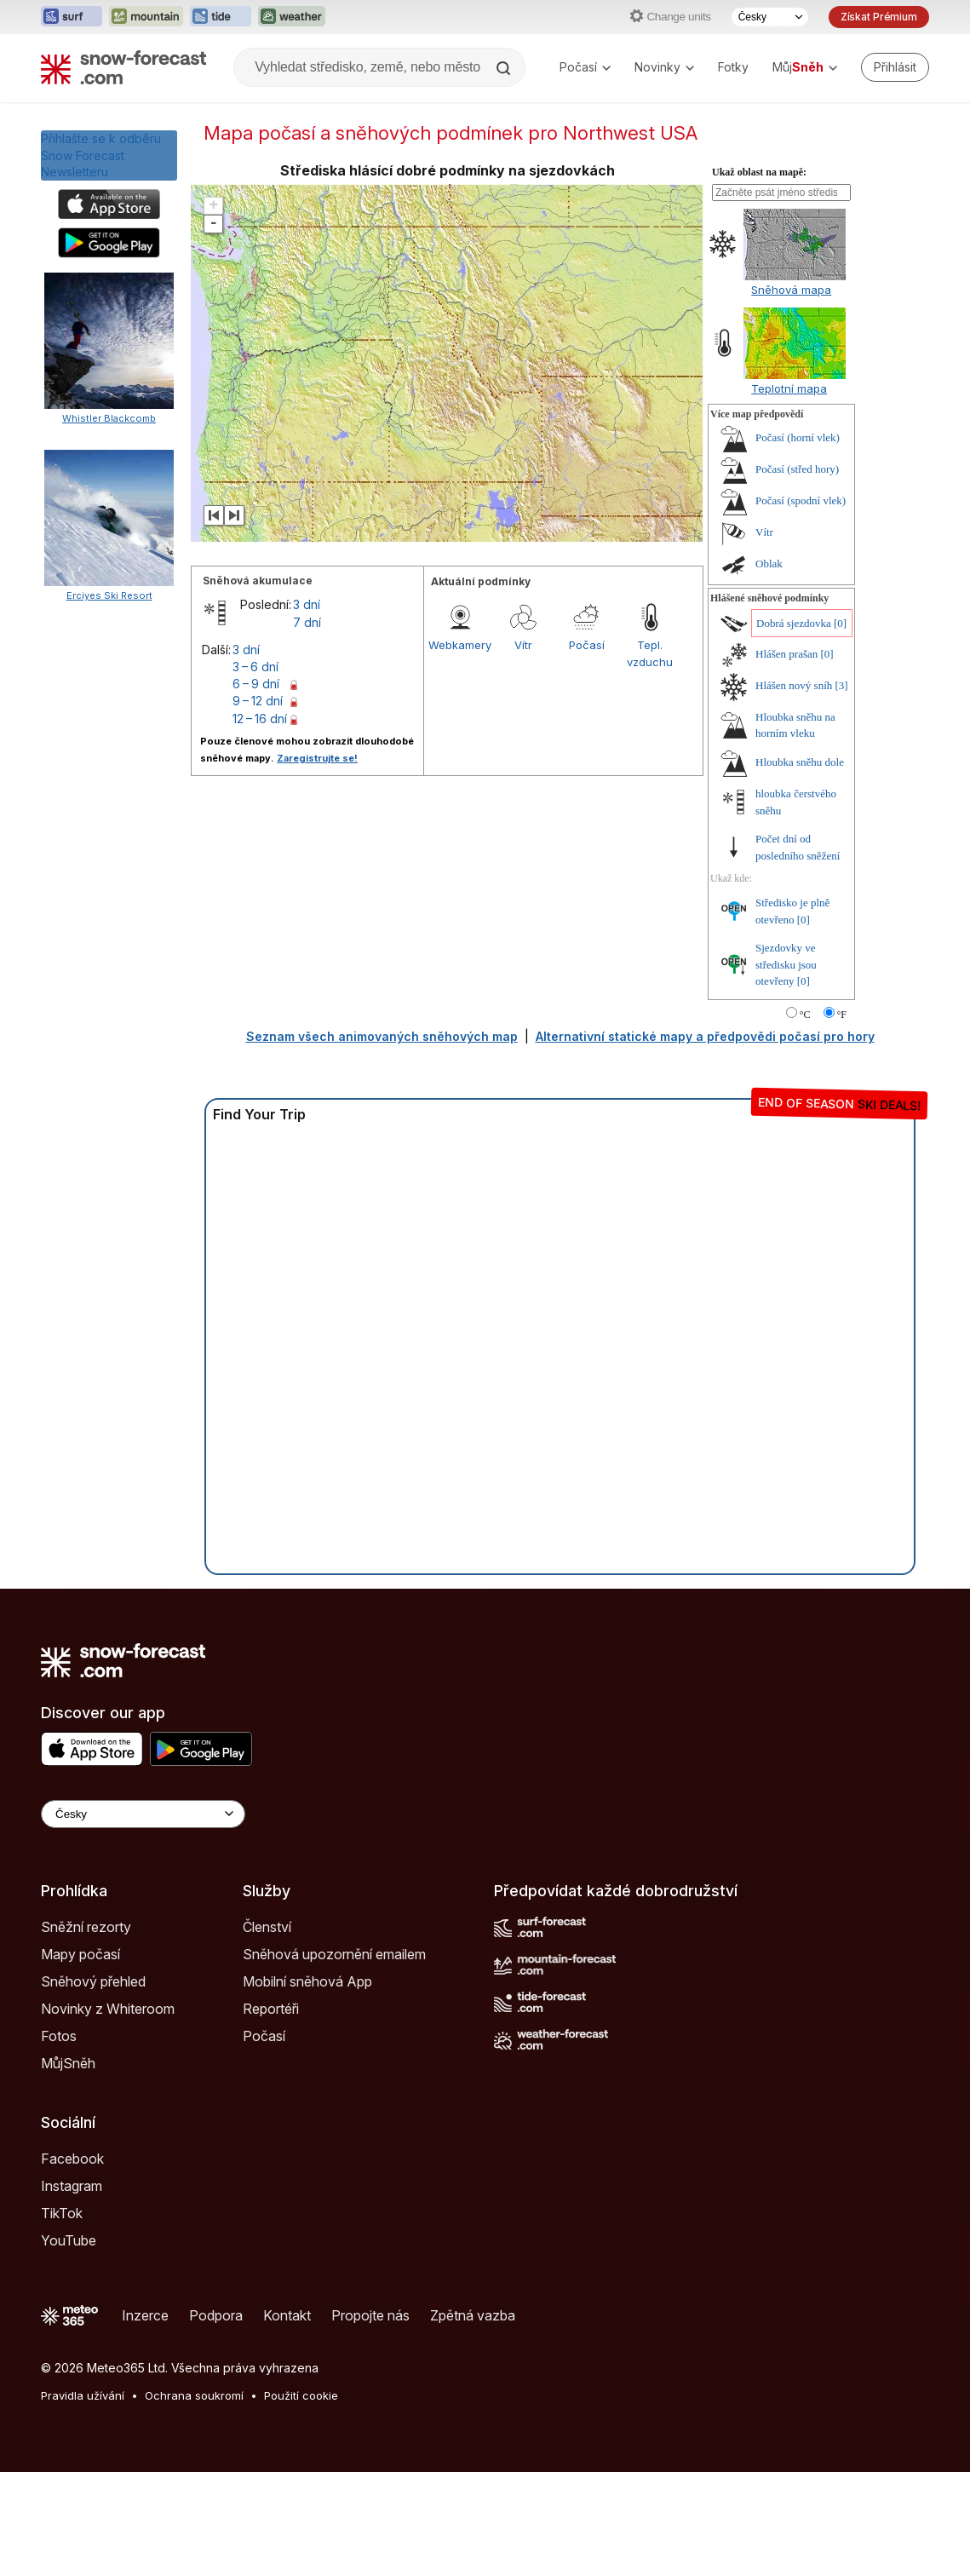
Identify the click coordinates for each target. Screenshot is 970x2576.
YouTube (68, 2240)
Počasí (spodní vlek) (800, 500)
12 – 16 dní (259, 718)
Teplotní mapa (789, 388)
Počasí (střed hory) (797, 469)
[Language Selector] (143, 1814)
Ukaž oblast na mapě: (759, 172)
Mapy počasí (80, 1954)
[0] (840, 623)
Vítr (523, 645)
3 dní (306, 604)
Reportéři (271, 2008)
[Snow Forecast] (123, 67)
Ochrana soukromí (194, 2395)
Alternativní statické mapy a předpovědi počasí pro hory (705, 1036)
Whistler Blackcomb (109, 418)
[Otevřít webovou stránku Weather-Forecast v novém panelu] (291, 17)
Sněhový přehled (93, 1981)
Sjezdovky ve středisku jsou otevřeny (786, 964)
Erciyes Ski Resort (109, 1120)
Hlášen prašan (786, 653)
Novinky (664, 67)
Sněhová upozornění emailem (334, 1954)
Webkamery (459, 645)
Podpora (216, 2315)
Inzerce (145, 2315)
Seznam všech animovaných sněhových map (382, 1036)
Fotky (733, 67)
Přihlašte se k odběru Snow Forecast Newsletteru (101, 155)
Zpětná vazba (472, 2315)
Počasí (585, 67)
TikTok (62, 2213)
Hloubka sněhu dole (799, 762)
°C (805, 1015)
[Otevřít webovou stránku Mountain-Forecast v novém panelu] (146, 17)
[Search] (505, 68)
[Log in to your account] (895, 67)
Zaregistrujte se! (317, 758)
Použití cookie (301, 2395)
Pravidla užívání (82, 2395)
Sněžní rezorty (86, 1926)
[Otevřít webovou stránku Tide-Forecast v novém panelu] (220, 17)
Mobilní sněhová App (307, 1981)
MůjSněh (68, 2063)
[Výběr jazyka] (770, 17)
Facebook (72, 2158)
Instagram (71, 2185)
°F (842, 1015)
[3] (841, 685)
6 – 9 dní (255, 683)
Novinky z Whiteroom (108, 2008)
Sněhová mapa (791, 289)
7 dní (307, 622)
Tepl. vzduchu (650, 653)
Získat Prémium (879, 16)
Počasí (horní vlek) (797, 437)
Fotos (59, 2035)
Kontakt (287, 2315)
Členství (267, 1926)
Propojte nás (370, 2315)
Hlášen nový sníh (793, 685)
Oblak (769, 563)
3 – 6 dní (255, 666)
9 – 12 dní (257, 700)
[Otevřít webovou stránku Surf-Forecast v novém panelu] (71, 17)
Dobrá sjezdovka (793, 623)
